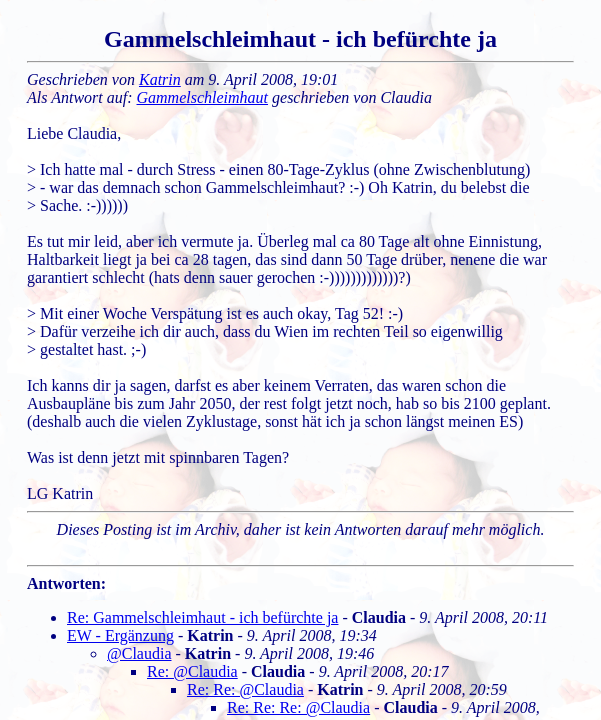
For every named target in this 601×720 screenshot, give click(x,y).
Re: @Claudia (192, 671)
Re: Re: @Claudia (245, 689)
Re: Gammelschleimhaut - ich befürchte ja (202, 617)
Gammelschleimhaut (203, 97)
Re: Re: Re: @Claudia (298, 707)
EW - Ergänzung (120, 635)
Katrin (160, 79)
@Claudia (139, 653)
